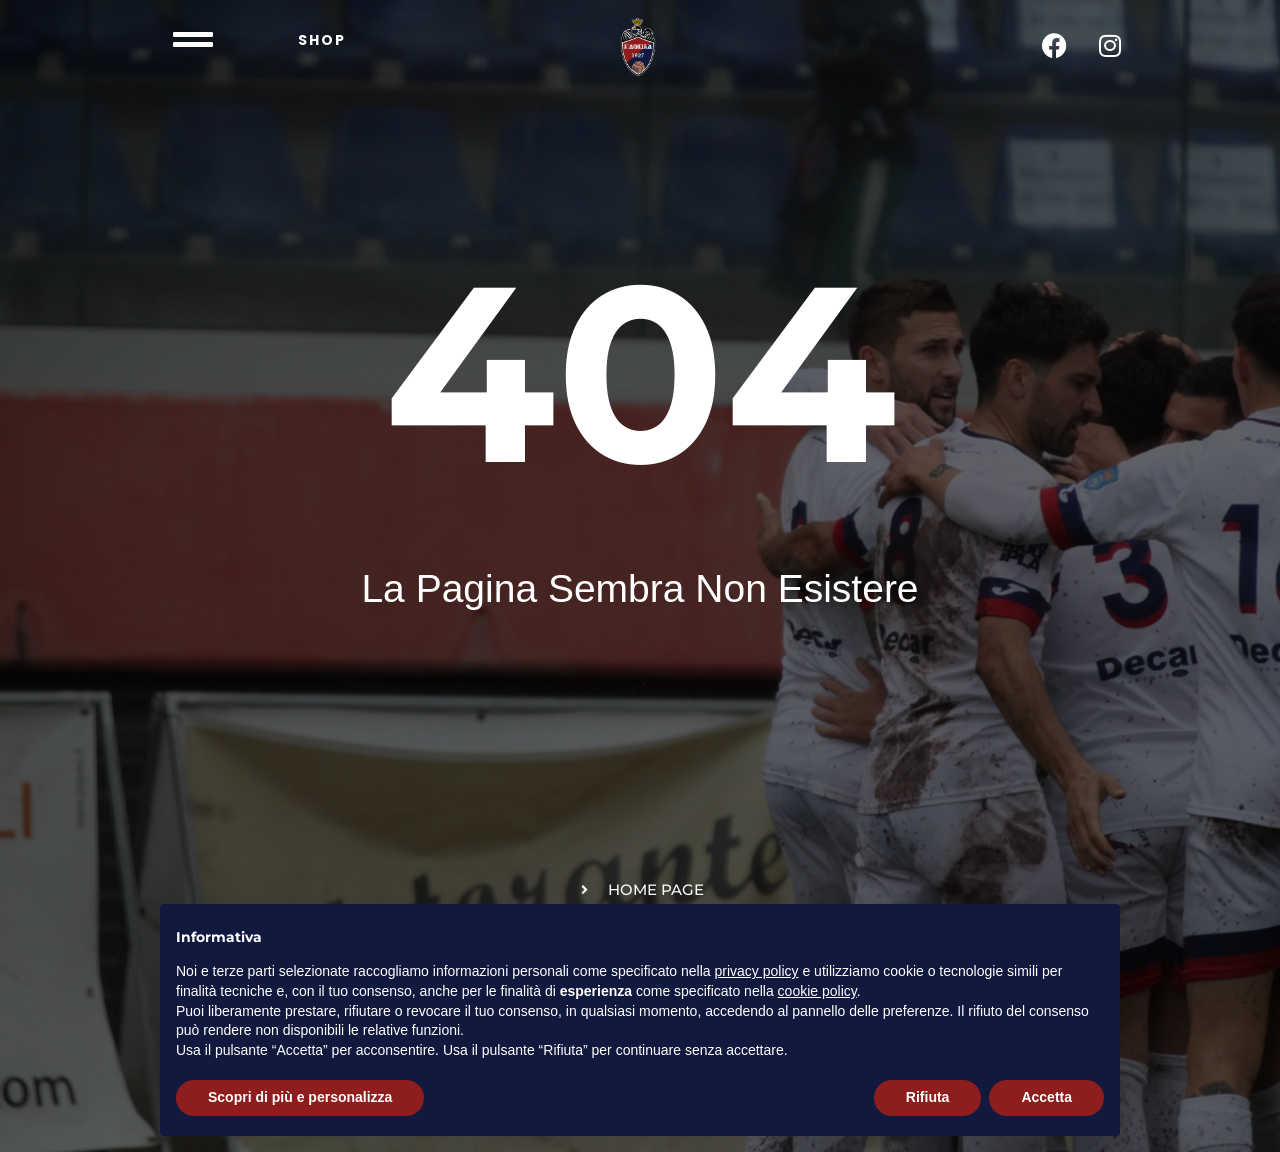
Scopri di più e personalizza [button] (300, 1097)
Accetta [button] (1046, 1097)
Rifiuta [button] (928, 1097)
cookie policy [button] (817, 991)
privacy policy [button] (757, 971)
